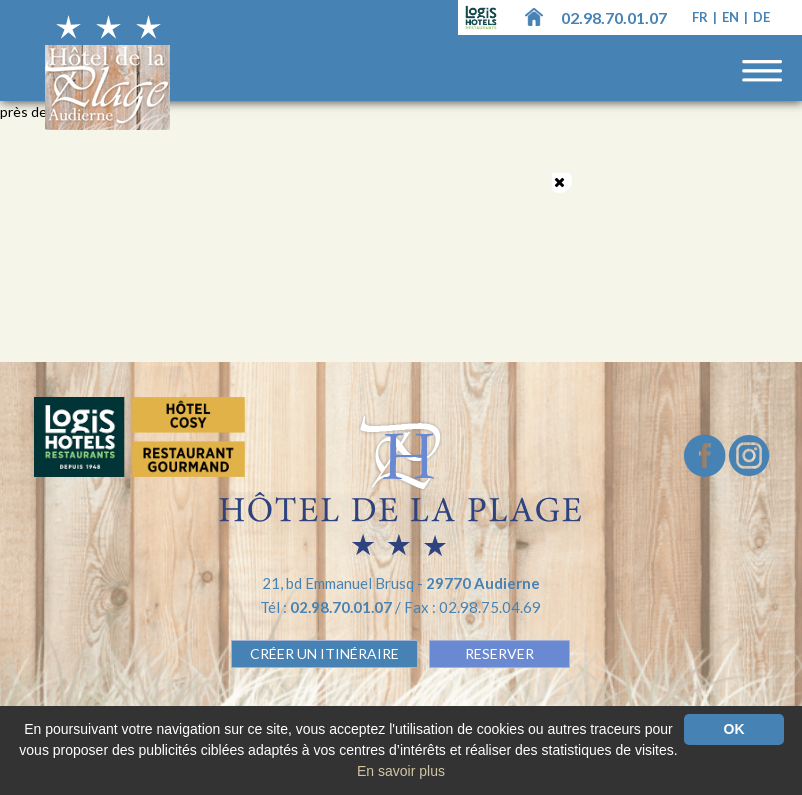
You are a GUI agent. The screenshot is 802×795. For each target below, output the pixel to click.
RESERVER (499, 653)
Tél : (327, 607)
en (732, 17)
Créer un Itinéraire (324, 653)
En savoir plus (401, 771)
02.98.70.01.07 (614, 17)
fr (701, 17)
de (761, 17)
